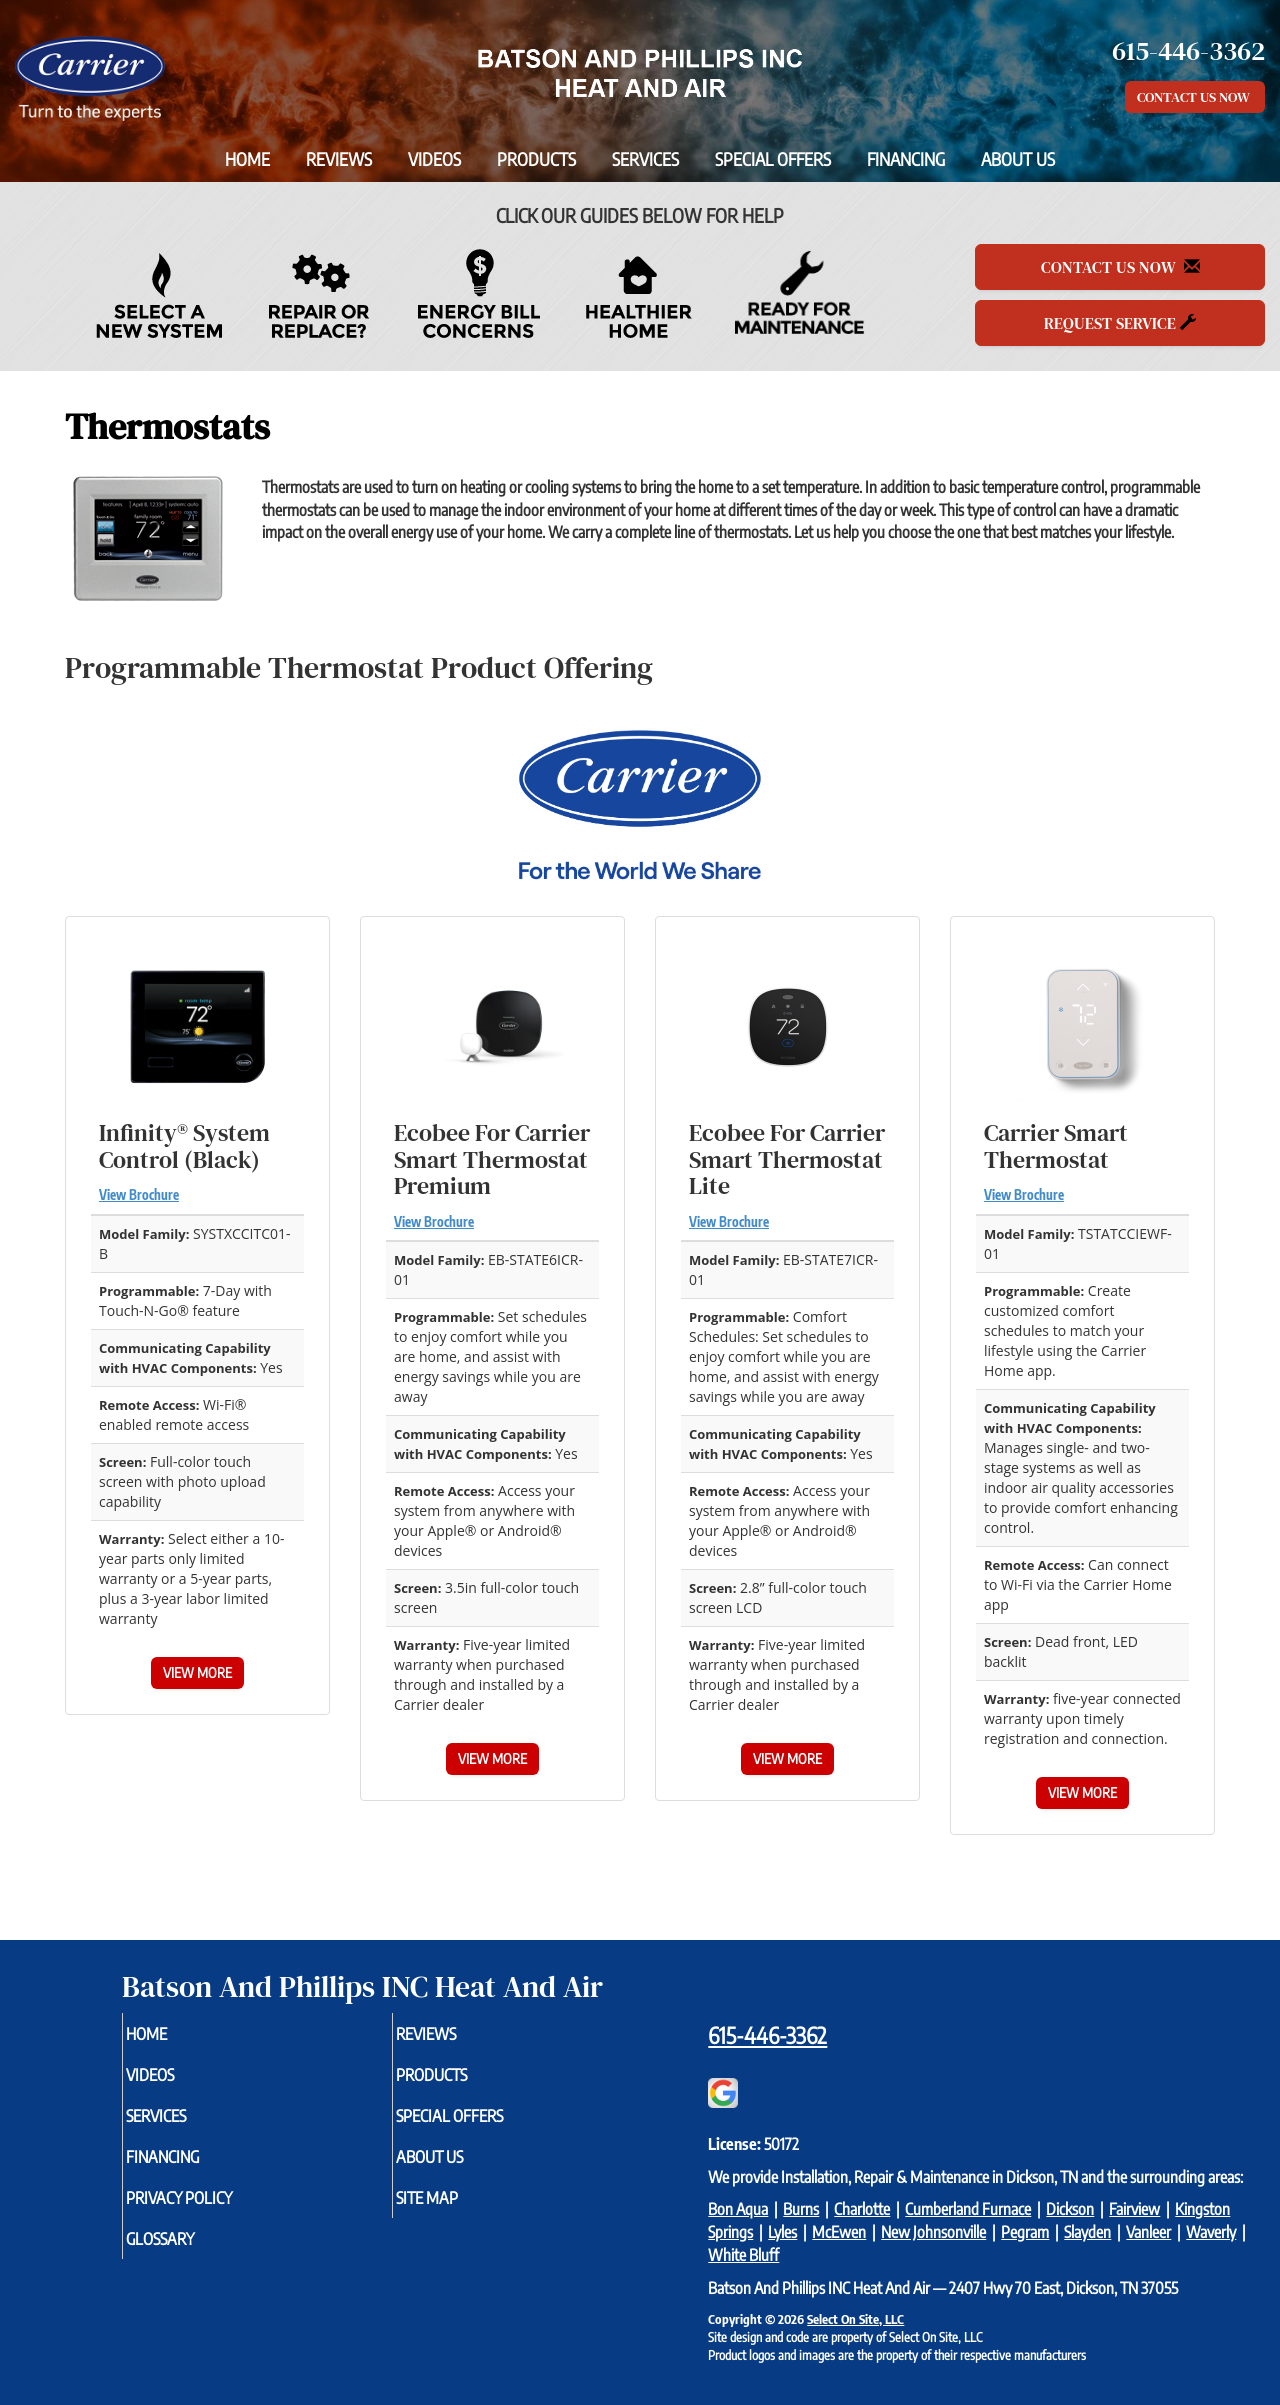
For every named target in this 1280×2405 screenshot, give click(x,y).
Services (645, 159)
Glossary (193, 2255)
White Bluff (743, 2255)
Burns (801, 2209)
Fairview (1134, 2209)
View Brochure (139, 1195)
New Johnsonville (933, 2232)
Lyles (782, 2232)
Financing (906, 159)
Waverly (1211, 2232)
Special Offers (773, 159)
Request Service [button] (1120, 323)
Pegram (1025, 2232)
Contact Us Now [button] (1195, 97)
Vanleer (1148, 2232)
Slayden (1087, 2232)
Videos (434, 159)
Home (247, 159)
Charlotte (862, 2209)
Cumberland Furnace (968, 2209)
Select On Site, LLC (855, 2319)
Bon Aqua (738, 2209)
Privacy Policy (215, 2211)
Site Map (460, 2211)
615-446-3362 (767, 2035)
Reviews (339, 159)
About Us (1018, 159)
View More (197, 1672)
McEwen (839, 2232)
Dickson (1070, 2209)
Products (536, 159)
